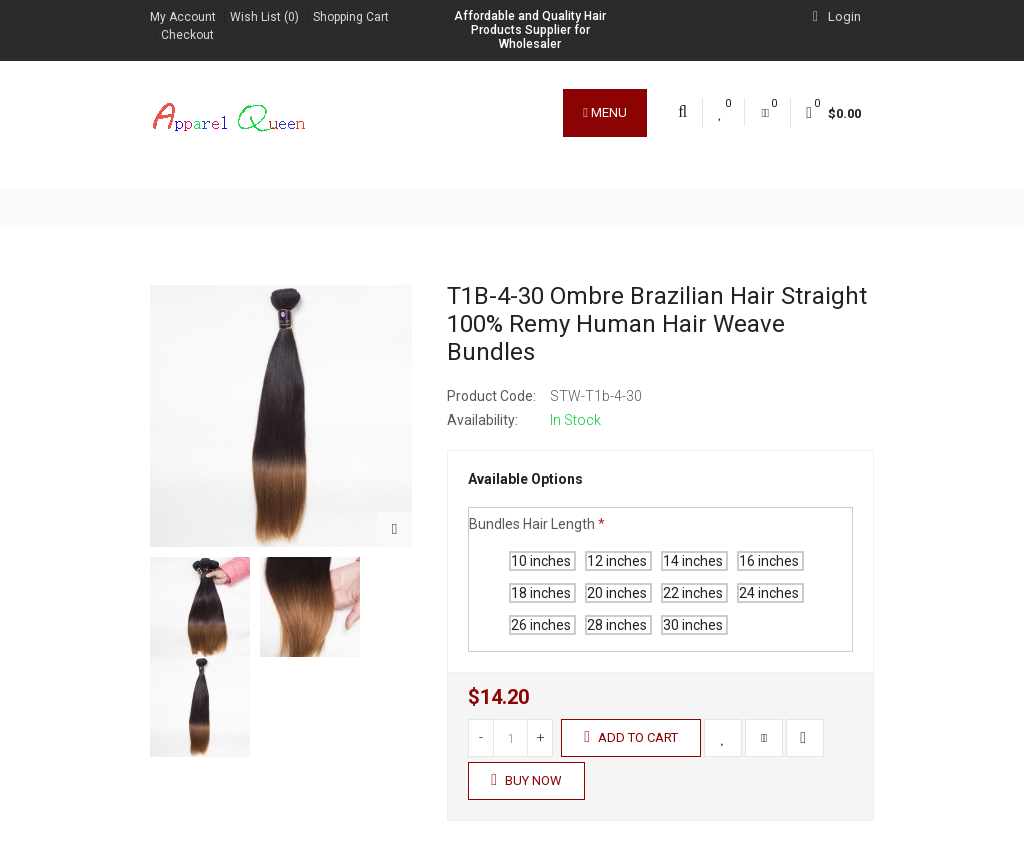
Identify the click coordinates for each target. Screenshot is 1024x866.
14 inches (694, 561)
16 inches (770, 561)
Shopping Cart (351, 17)
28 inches (618, 625)
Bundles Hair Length (532, 524)
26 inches (542, 625)
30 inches (694, 625)
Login (837, 16)
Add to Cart (631, 737)
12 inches (618, 561)
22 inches (694, 593)
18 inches (542, 593)
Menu (605, 112)
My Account (183, 17)
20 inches (618, 593)
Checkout (187, 35)
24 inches (770, 593)
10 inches (542, 561)
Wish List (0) (264, 17)
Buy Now (526, 780)
